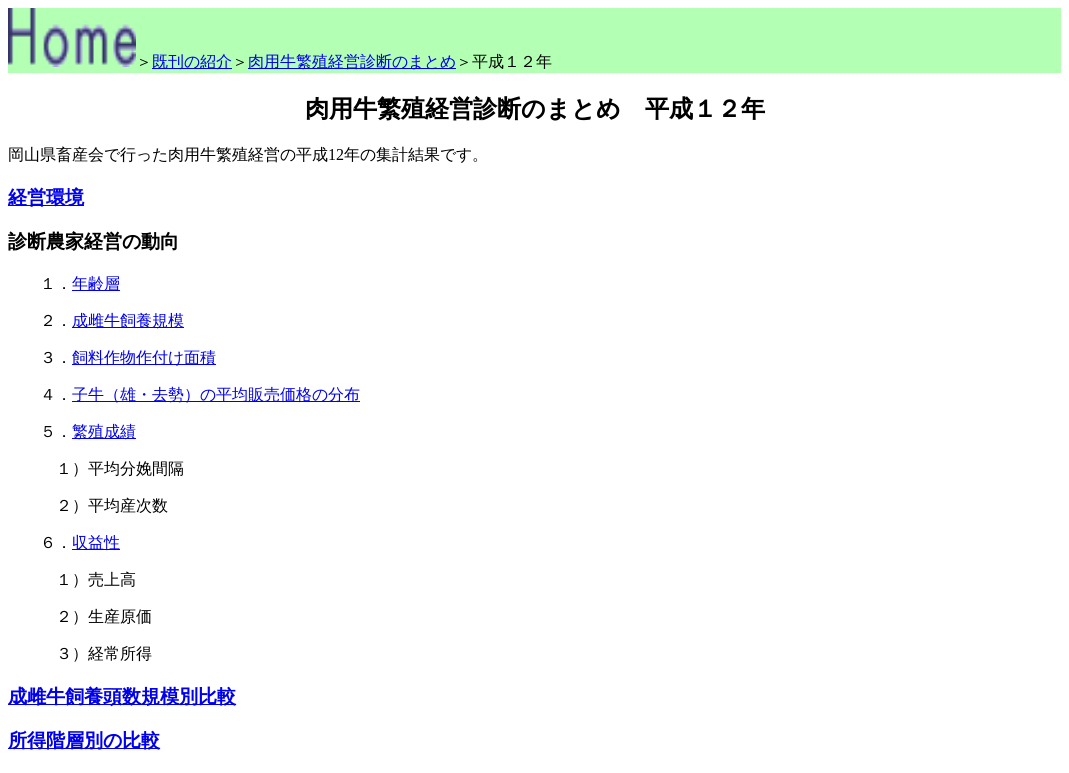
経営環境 (46, 197)
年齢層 (96, 283)
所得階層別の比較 (84, 740)
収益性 (96, 542)
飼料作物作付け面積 (144, 357)
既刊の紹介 (192, 61)
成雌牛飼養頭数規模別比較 (122, 696)
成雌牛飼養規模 (128, 320)
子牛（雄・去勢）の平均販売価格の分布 (216, 394)
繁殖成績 (104, 431)
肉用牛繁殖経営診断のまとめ (352, 61)
